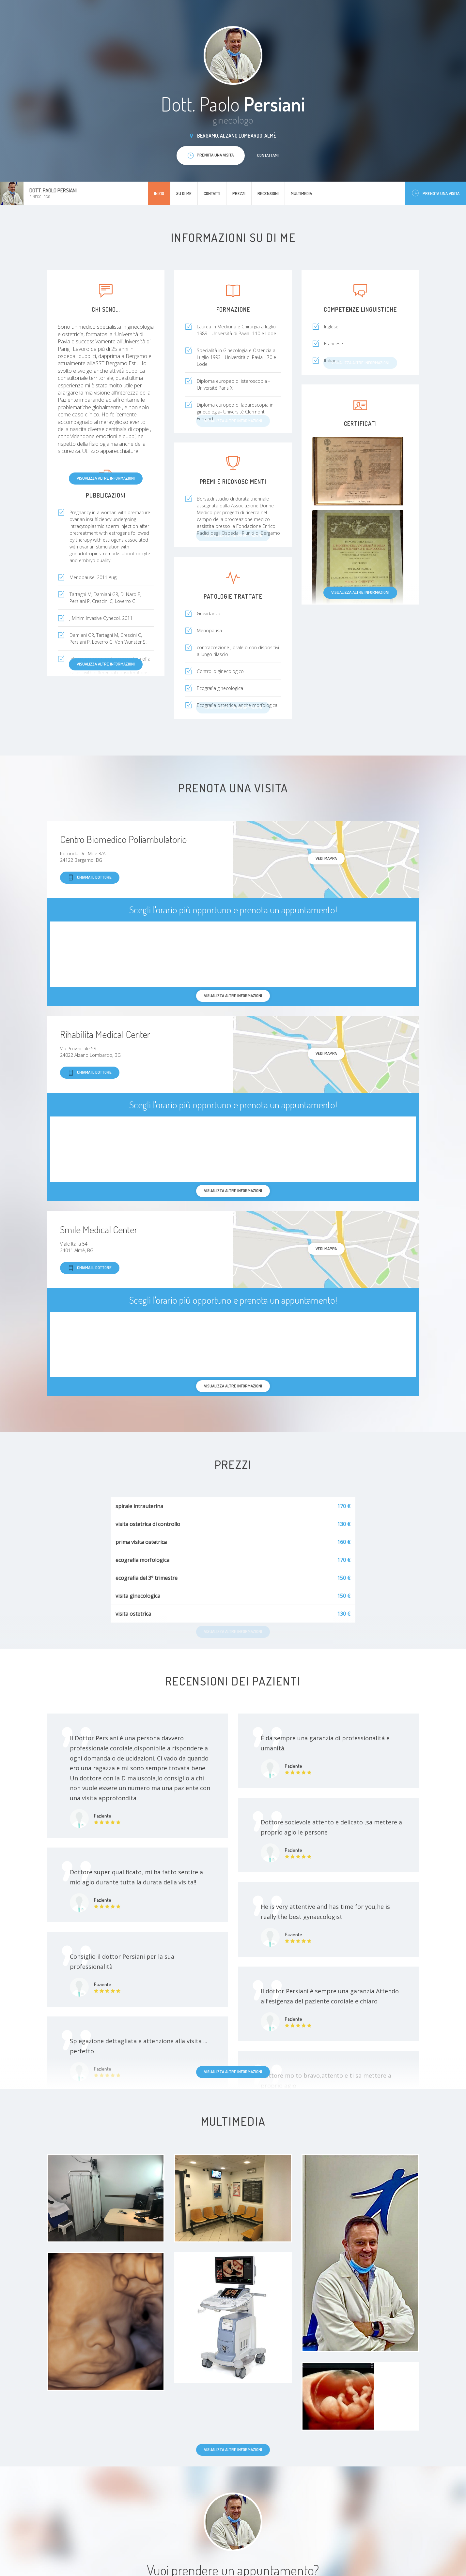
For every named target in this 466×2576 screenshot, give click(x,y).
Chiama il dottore (90, 878)
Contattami (268, 155)
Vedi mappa (326, 858)
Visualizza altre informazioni (106, 478)
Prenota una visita (435, 193)
